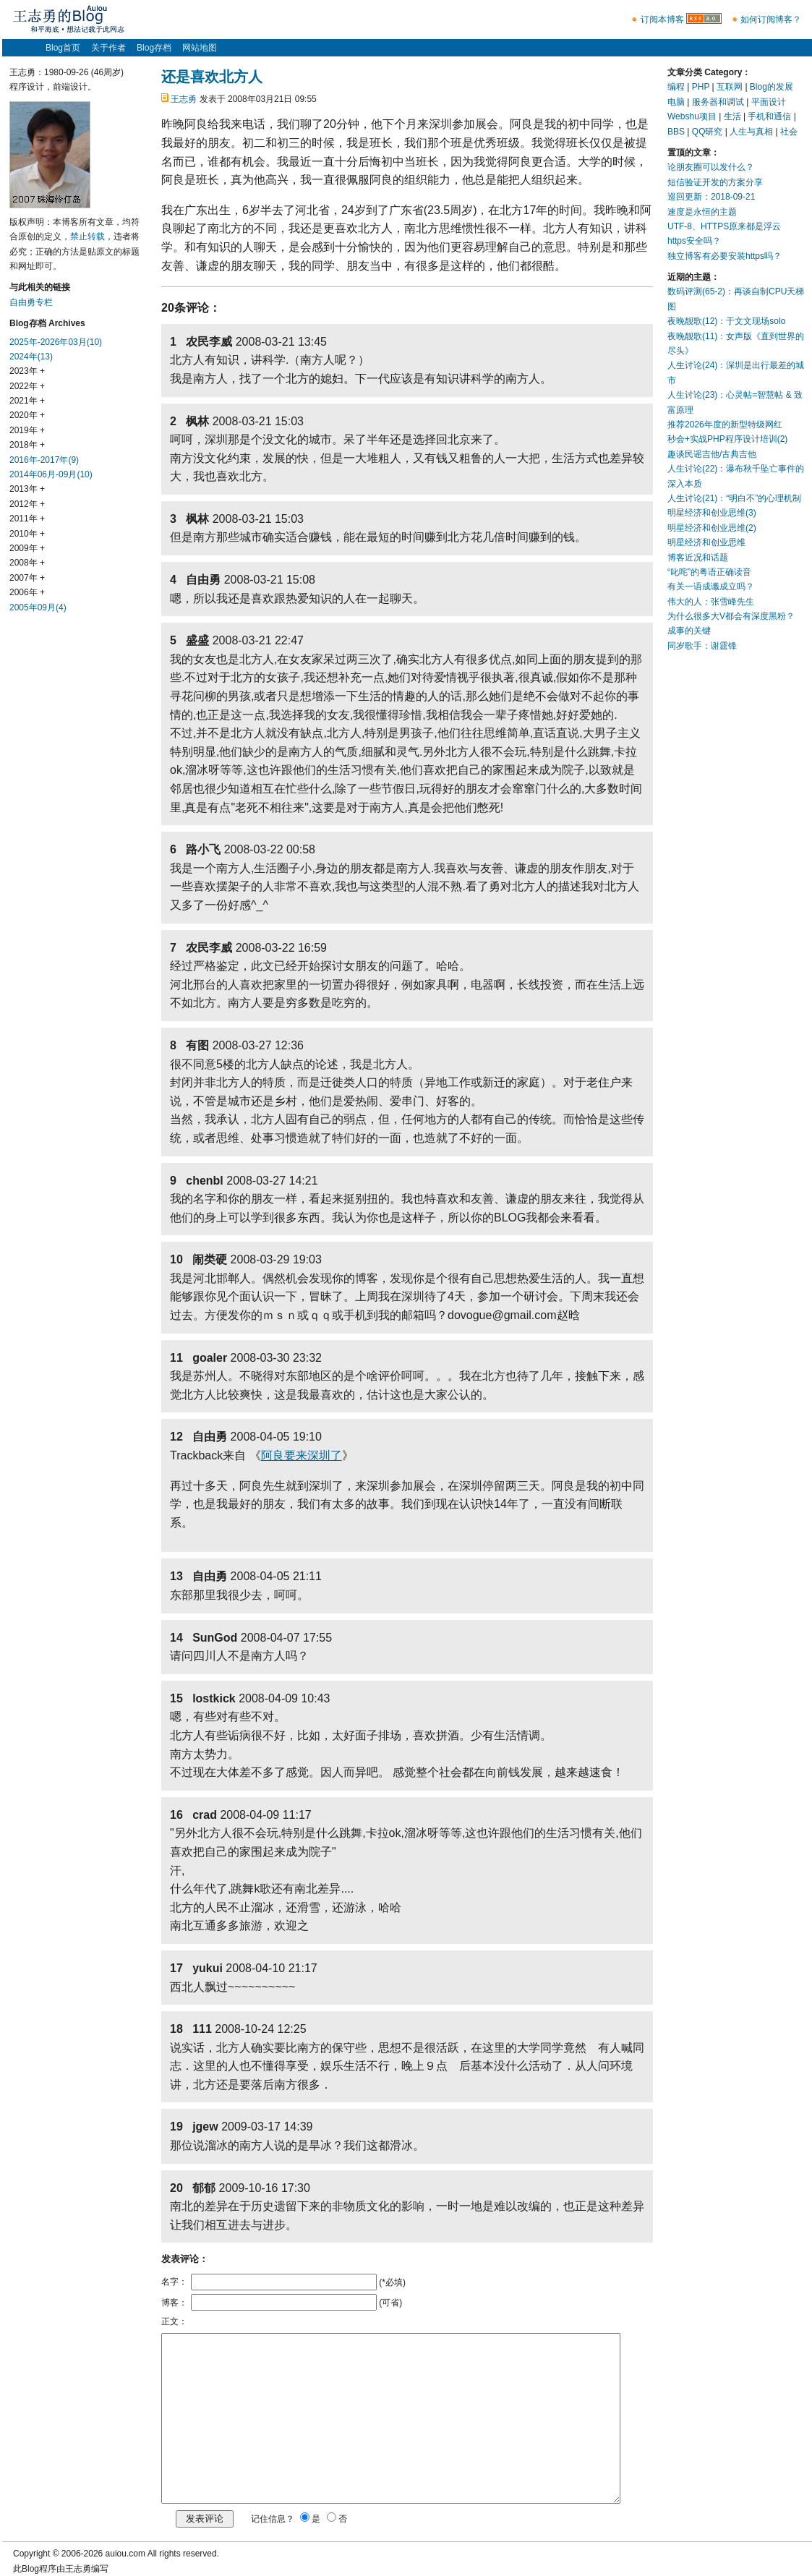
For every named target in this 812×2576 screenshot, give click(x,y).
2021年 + (27, 401)
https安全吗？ (694, 241)
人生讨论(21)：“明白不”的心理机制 (734, 498)
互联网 (730, 87)
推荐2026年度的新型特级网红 (724, 424)
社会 (789, 132)
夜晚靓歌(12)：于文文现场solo (726, 321)
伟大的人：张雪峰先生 (710, 602)
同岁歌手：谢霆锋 (702, 646)
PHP (700, 87)
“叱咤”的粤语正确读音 (709, 572)
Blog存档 (154, 48)
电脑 (676, 102)
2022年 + (27, 386)
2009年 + (27, 548)
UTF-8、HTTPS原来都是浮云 (724, 226)
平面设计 (768, 102)
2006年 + (27, 592)
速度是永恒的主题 (702, 212)
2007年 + (27, 578)
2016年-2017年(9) (44, 460)
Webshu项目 (692, 116)
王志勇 (184, 99)
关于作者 (108, 48)
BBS (676, 132)
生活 (732, 116)
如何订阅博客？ (770, 19)
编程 (676, 87)
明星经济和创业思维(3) (711, 513)
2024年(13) (31, 356)
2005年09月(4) (38, 607)
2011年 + (27, 518)
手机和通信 (769, 116)
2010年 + (27, 534)
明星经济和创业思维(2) (711, 528)
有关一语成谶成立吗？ (710, 586)
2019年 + (27, 430)
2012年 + (27, 504)
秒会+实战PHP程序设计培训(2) (727, 439)
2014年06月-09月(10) (51, 474)
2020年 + (27, 415)
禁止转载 (87, 236)
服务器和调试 (718, 102)
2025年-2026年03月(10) (55, 342)
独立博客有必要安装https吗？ (724, 256)
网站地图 (199, 48)
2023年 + (27, 371)
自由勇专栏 (31, 302)
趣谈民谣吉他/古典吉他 (711, 454)
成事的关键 (689, 631)
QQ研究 (707, 132)
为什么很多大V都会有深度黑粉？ (731, 616)
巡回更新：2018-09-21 (711, 197)
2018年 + (27, 445)
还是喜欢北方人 (211, 77)
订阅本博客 (662, 19)
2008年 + (27, 563)
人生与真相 (751, 132)
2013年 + (27, 489)
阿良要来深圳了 (301, 1455)
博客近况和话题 (697, 558)
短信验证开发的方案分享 (715, 182)
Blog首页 (63, 48)
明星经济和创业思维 (706, 542)
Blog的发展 (771, 87)
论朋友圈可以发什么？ (710, 167)
